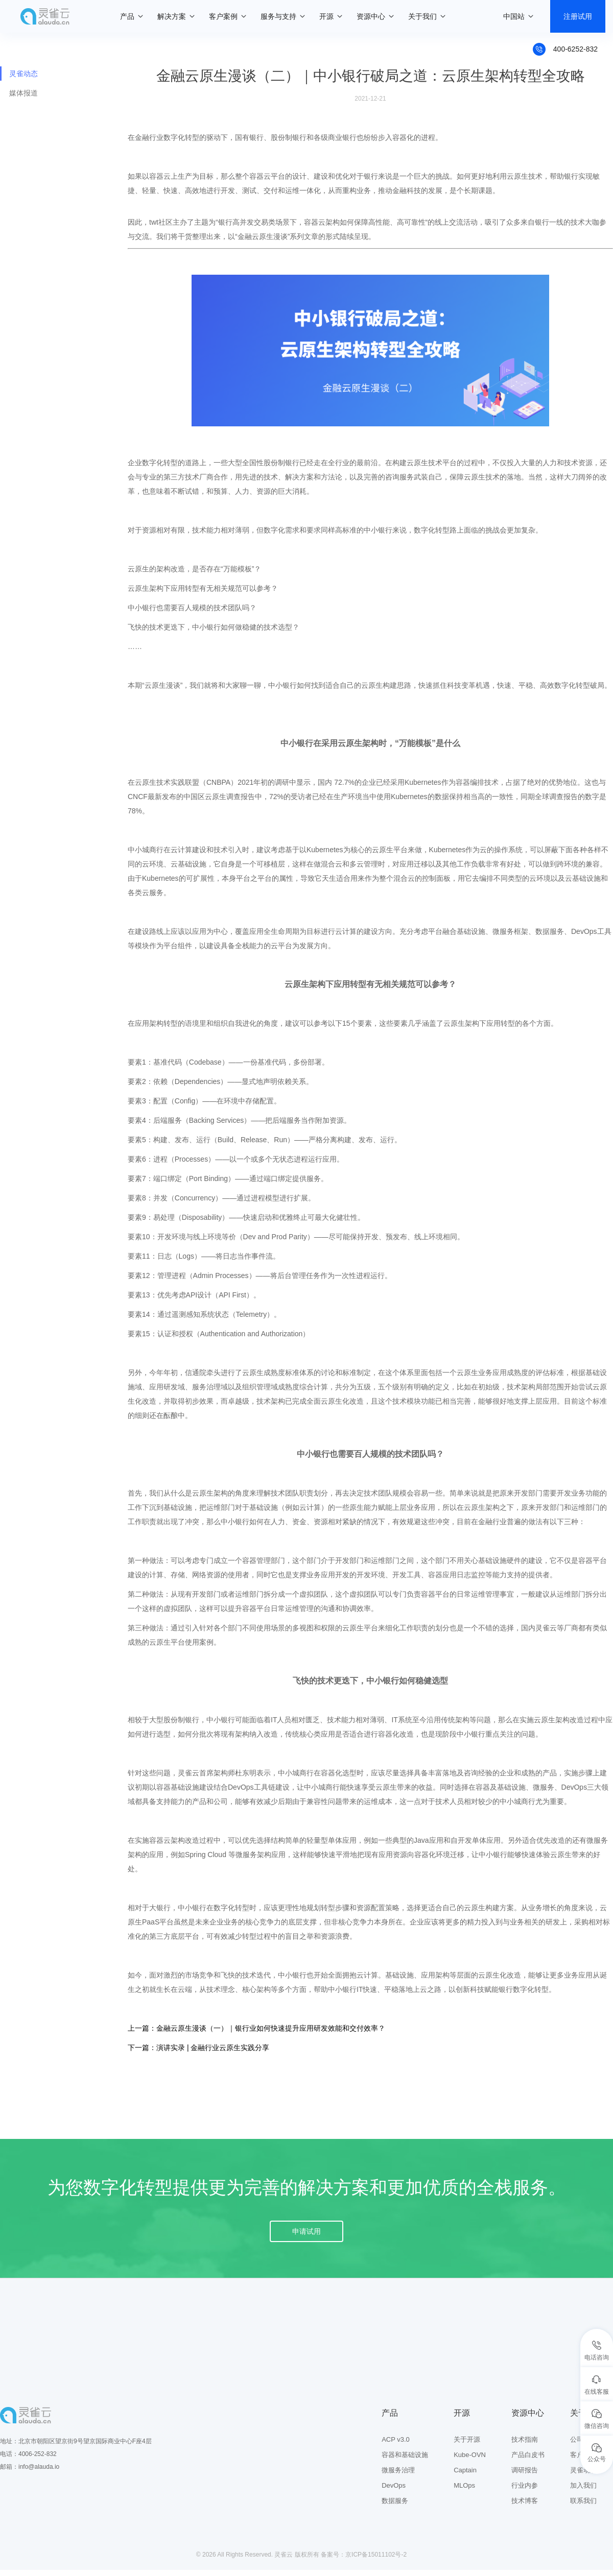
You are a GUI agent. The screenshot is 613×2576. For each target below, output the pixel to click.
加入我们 (583, 2485)
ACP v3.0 (396, 2439)
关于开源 (467, 2439)
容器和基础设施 (405, 2455)
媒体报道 (23, 93)
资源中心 (371, 16)
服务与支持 (278, 16)
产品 (127, 16)
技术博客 (524, 2501)
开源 (326, 16)
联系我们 (583, 2501)
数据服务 (395, 2501)
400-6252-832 (575, 49)
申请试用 (306, 2231)
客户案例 (223, 16)
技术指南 (524, 2439)
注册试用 (577, 16)
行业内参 (524, 2485)
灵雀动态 (23, 73)
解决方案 (171, 16)
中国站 (514, 16)
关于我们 (422, 16)
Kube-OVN (470, 2455)
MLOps (464, 2485)
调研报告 (524, 2470)
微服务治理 (398, 2470)
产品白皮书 (528, 2455)
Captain (465, 2470)
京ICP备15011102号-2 (376, 2554)
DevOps (394, 2485)
